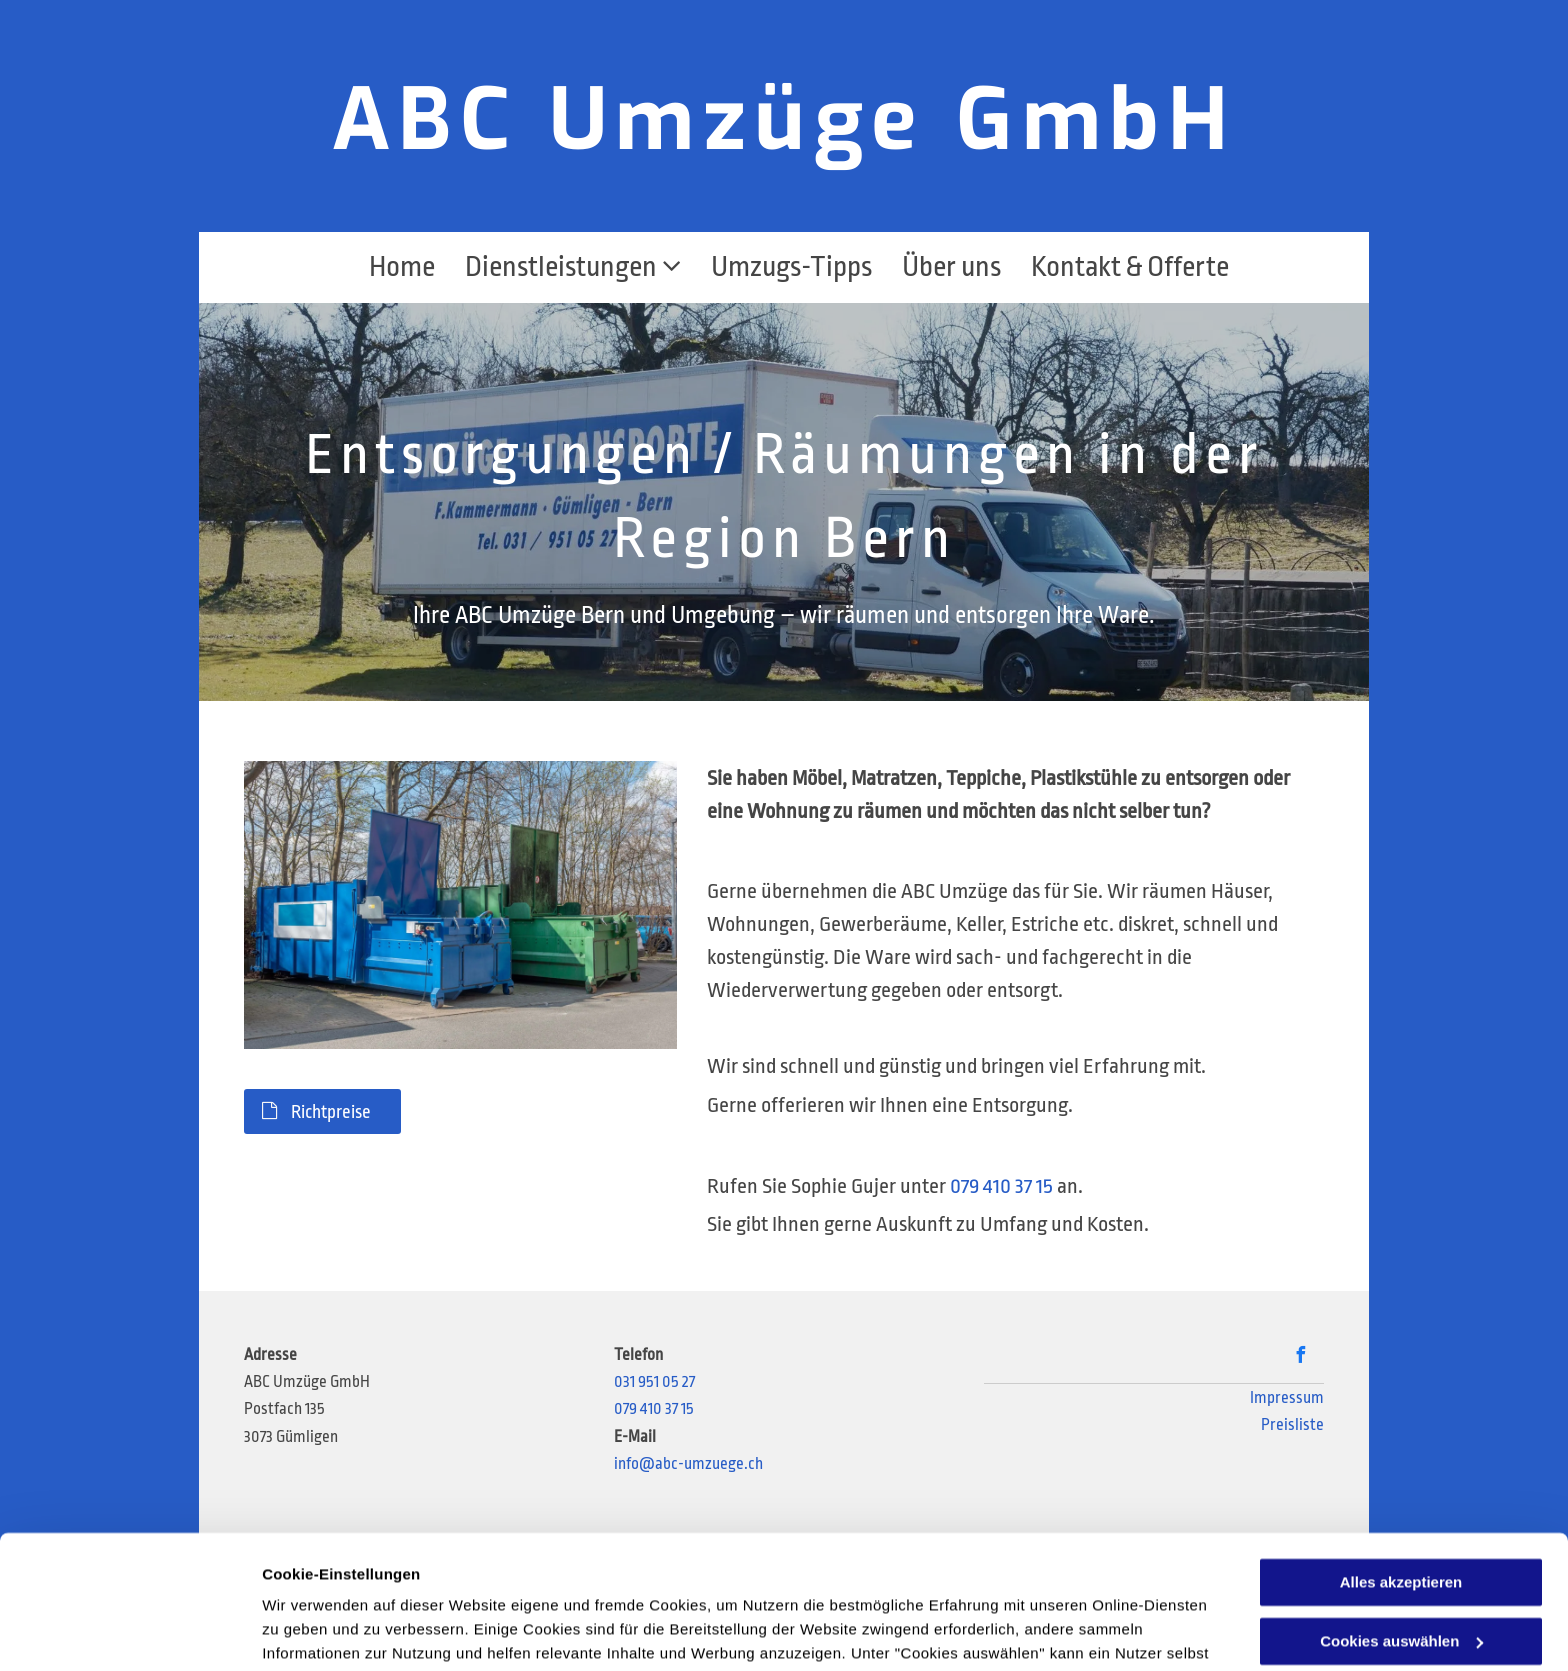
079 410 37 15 (1001, 1186)
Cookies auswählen (332, 1631)
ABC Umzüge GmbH (784, 120)
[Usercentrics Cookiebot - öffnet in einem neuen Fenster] (129, 1632)
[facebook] (1301, 1357)
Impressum (1287, 1398)
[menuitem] (387, 267)
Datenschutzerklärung (753, 1576)
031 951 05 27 (654, 1382)
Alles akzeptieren (1401, 1457)
